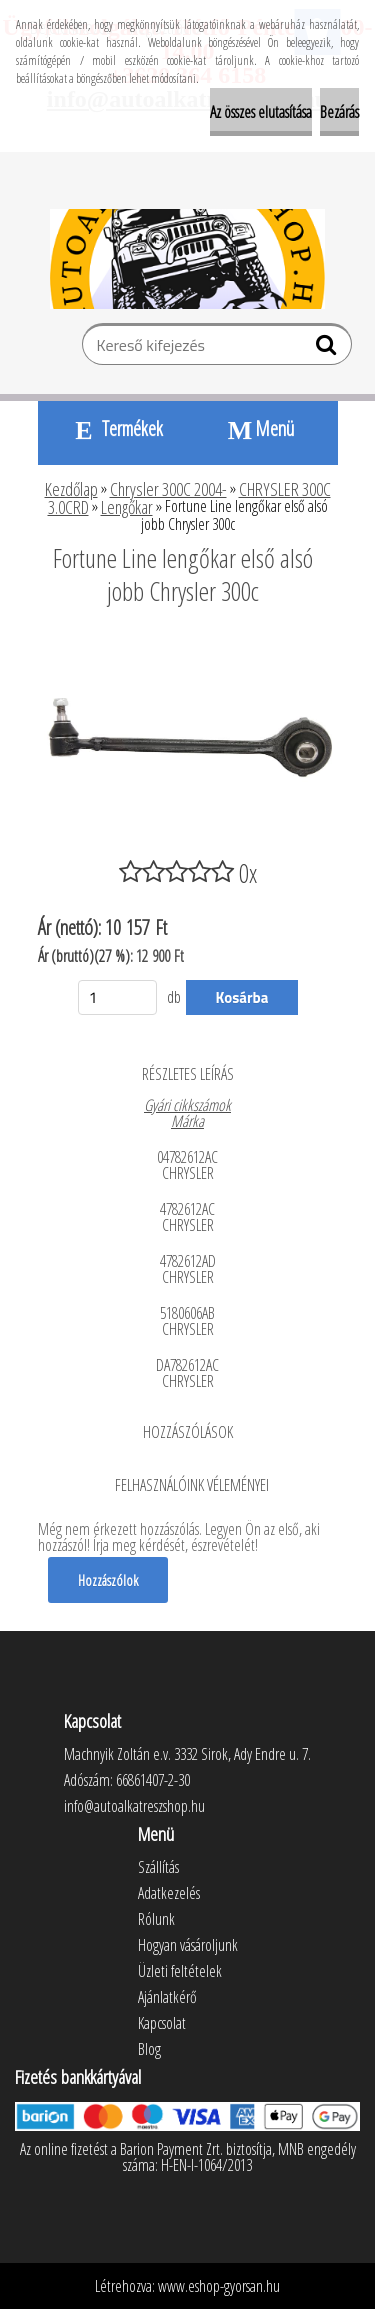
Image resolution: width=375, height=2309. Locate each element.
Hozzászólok (108, 1580)
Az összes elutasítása (261, 112)
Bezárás (339, 112)
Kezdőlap (71, 489)
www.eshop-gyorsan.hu (219, 2286)
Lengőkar (127, 507)
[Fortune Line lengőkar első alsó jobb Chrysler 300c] (188, 646)
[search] (328, 349)
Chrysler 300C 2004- (168, 489)
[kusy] (118, 997)
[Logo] (187, 259)
